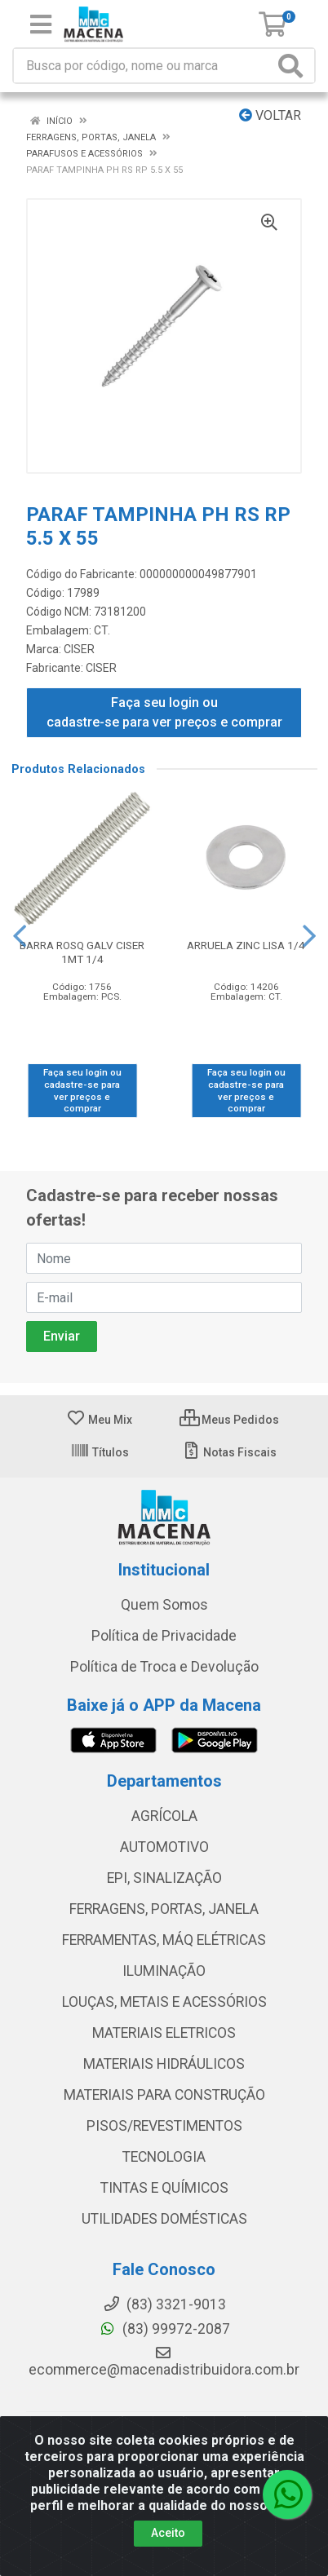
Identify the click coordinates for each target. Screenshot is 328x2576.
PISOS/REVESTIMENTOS (164, 2126)
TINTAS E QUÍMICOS (164, 2188)
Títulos (99, 1452)
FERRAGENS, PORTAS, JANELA (164, 1909)
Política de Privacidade (164, 1636)
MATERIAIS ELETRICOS (164, 2033)
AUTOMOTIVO (164, 1847)
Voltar (270, 115)
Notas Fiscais (229, 1452)
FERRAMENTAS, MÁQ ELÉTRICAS (164, 1940)
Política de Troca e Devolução (164, 1667)
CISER (79, 649)
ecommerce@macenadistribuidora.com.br (164, 2361)
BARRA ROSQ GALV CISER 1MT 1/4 (82, 952)
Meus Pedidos (229, 1419)
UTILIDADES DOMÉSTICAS (164, 2219)
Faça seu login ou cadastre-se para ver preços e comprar (164, 712)
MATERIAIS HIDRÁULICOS (164, 2064)
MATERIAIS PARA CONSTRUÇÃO (164, 2095)
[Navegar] (19, 936)
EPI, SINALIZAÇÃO (164, 1878)
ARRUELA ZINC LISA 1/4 (246, 945)
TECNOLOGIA (164, 2157)
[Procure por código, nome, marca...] (143, 65)
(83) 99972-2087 (164, 2329)
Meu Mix (99, 1419)
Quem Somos (164, 1605)
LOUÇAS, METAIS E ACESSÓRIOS (164, 2002)
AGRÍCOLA (164, 1816)
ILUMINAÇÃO (164, 1971)
